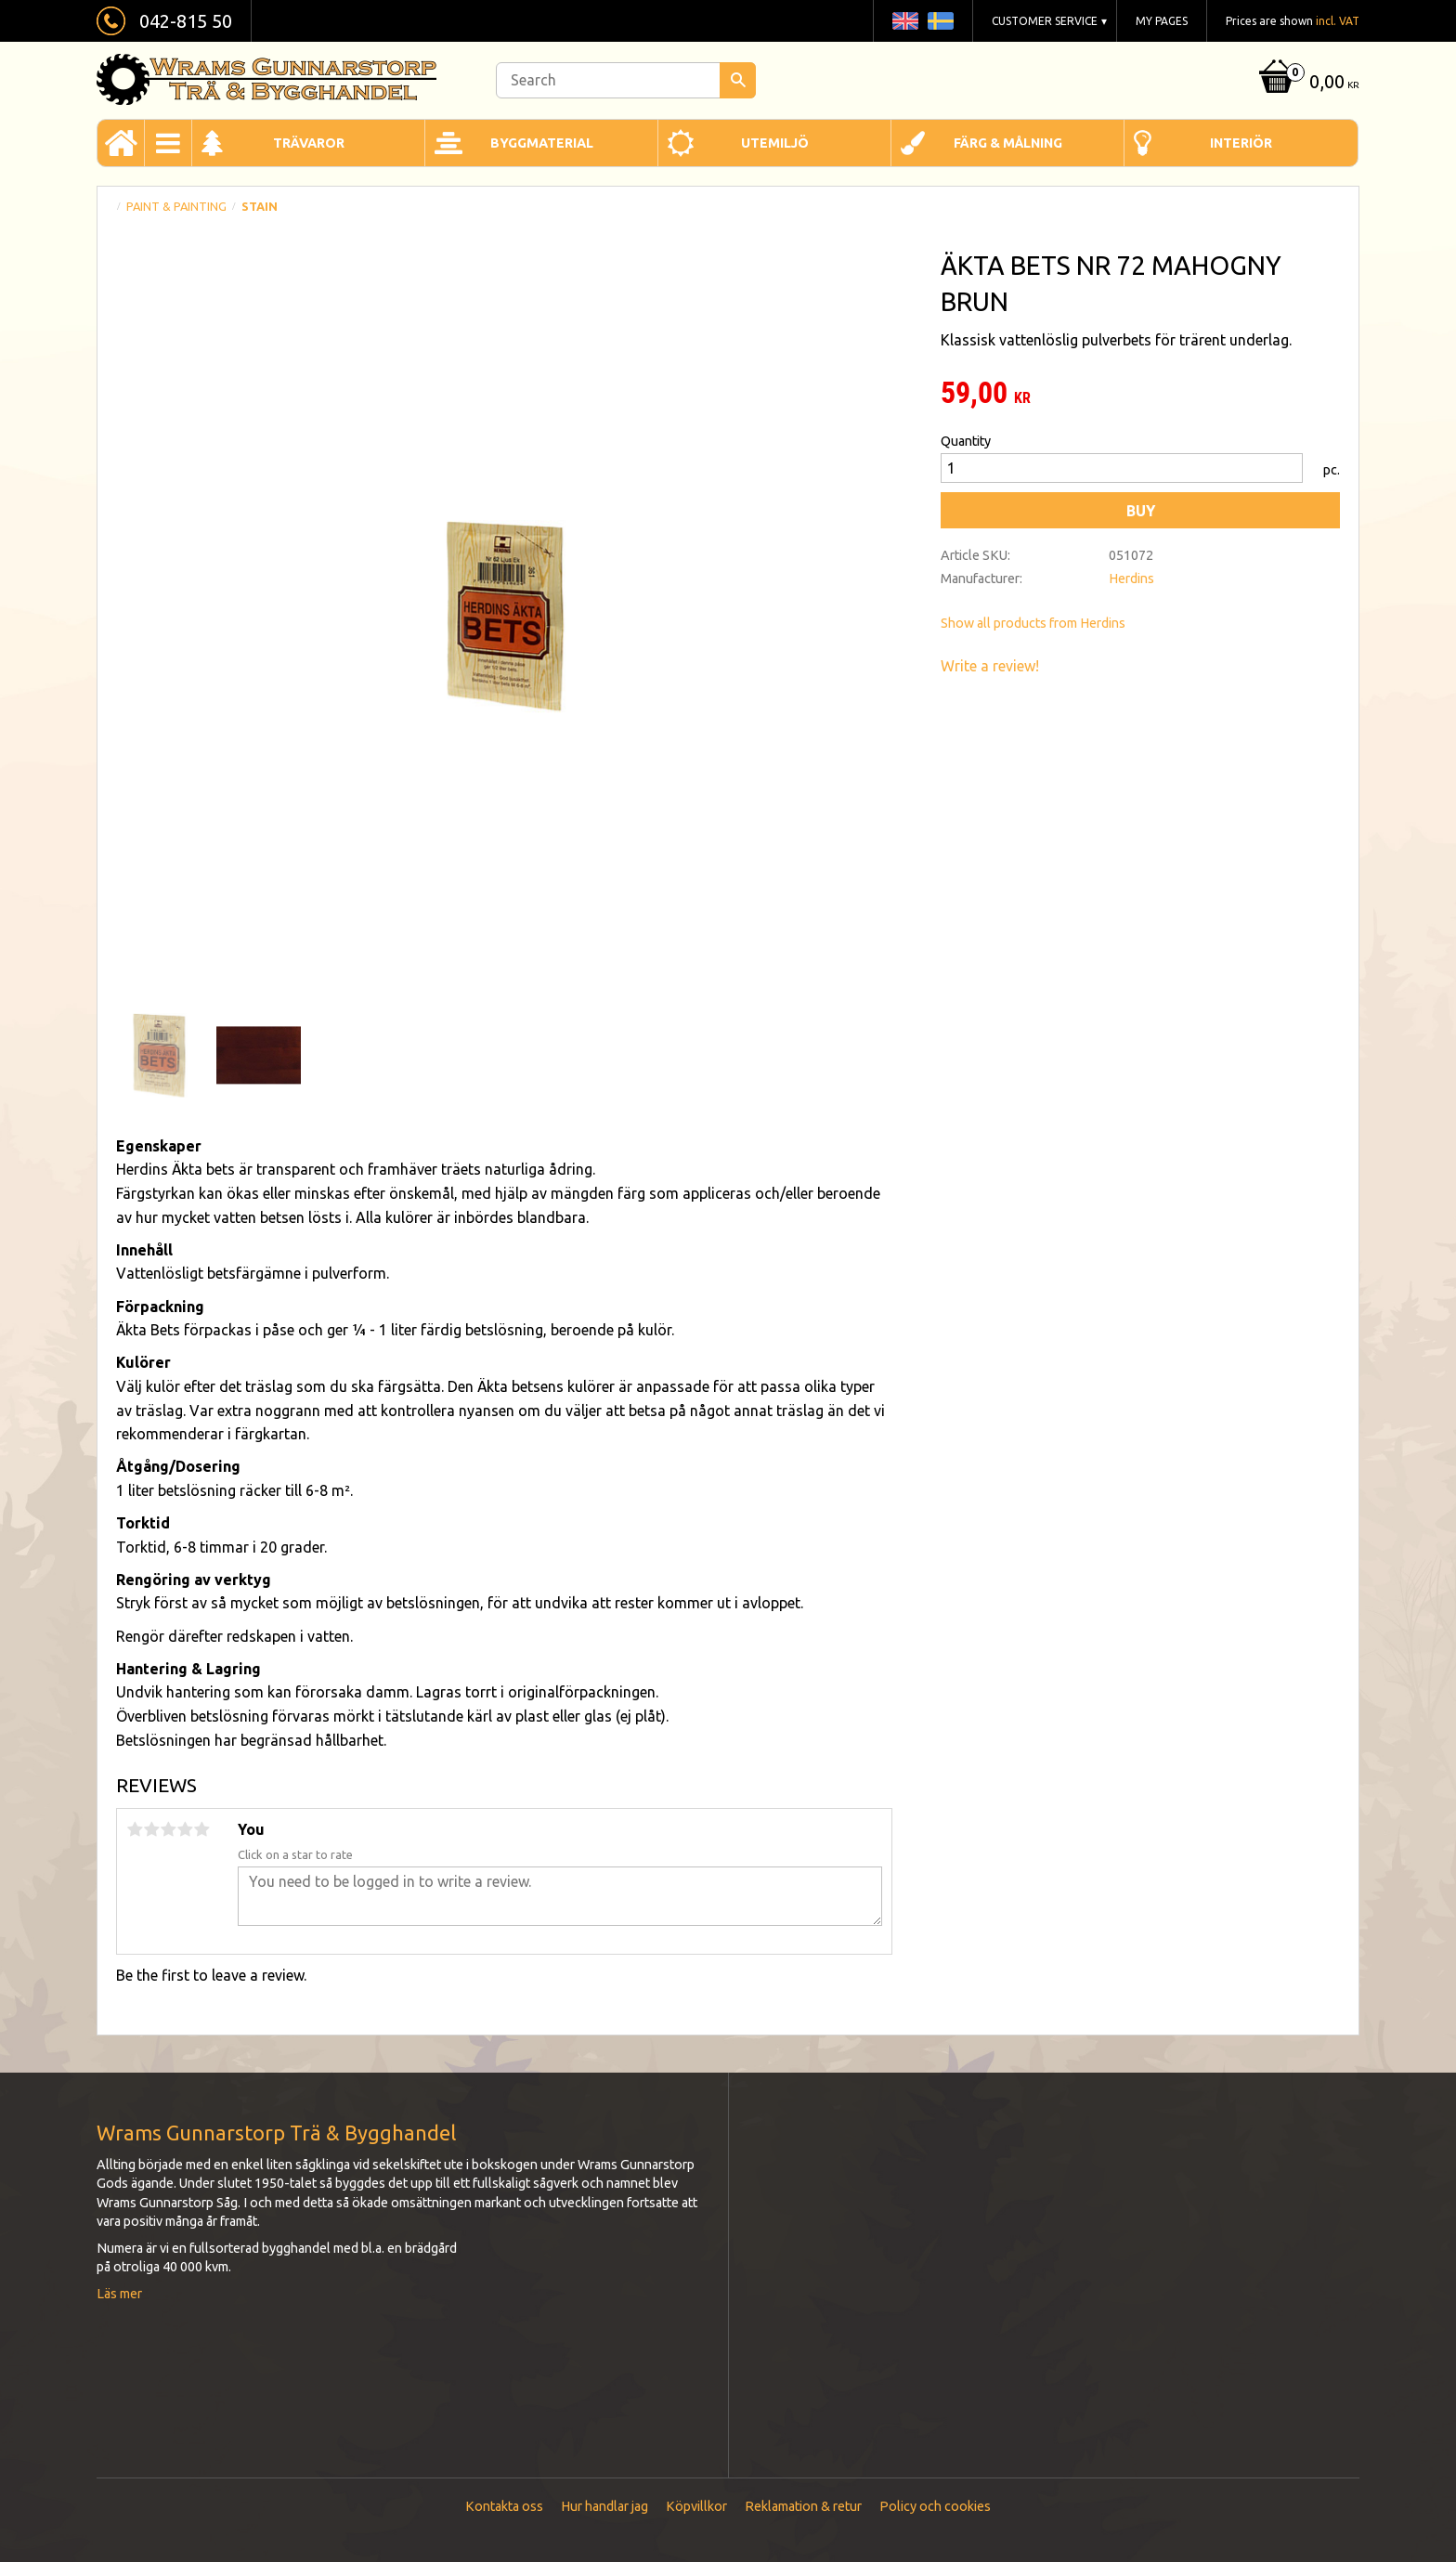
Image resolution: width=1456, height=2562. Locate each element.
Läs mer (119, 2293)
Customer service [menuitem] (1045, 21)
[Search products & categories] (626, 80)
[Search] (738, 80)
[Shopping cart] (1307, 83)
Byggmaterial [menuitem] (541, 143)
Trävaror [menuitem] (308, 143)
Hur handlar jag (604, 2506)
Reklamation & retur (803, 2506)
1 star (134, 1829)
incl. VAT (1337, 21)
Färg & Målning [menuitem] (1008, 143)
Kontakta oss (504, 2506)
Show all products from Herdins (1033, 623)
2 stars (151, 1829)
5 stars (201, 1829)
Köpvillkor (696, 2506)
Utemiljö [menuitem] (775, 143)
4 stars (184, 1829)
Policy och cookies (935, 2506)
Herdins (1131, 578)
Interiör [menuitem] (1241, 143)
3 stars (168, 1829)
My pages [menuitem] (1162, 21)
